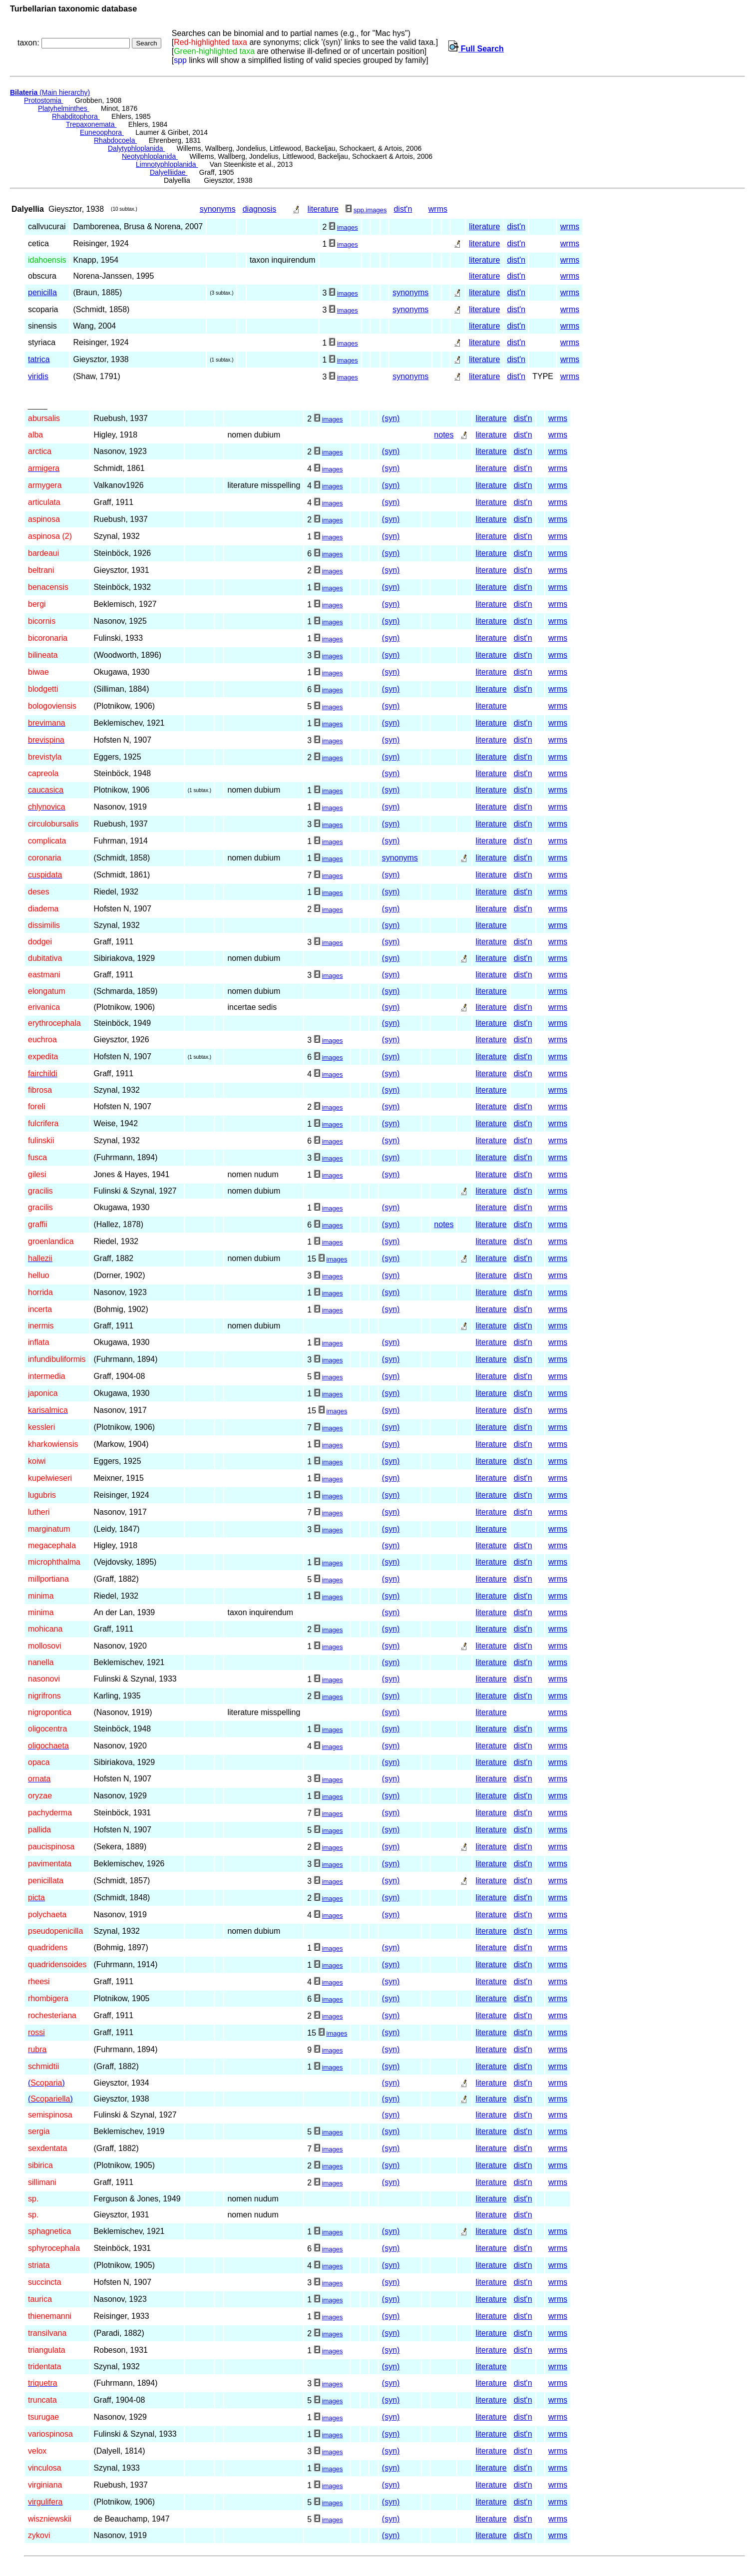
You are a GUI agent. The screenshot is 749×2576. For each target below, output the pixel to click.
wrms (437, 209)
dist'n (402, 209)
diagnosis (260, 209)
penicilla (42, 292)
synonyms (218, 209)
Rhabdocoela (115, 140)
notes (443, 434)
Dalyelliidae (168, 172)
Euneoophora (102, 132)
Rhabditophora (76, 116)
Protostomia (43, 100)
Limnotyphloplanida (167, 164)
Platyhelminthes (63, 108)
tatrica (39, 359)
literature (323, 209)
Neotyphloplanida (150, 156)
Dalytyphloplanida (136, 148)
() (46, 2083)
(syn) (391, 418)
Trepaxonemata (91, 124)
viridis (38, 376)
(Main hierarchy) (50, 92)
